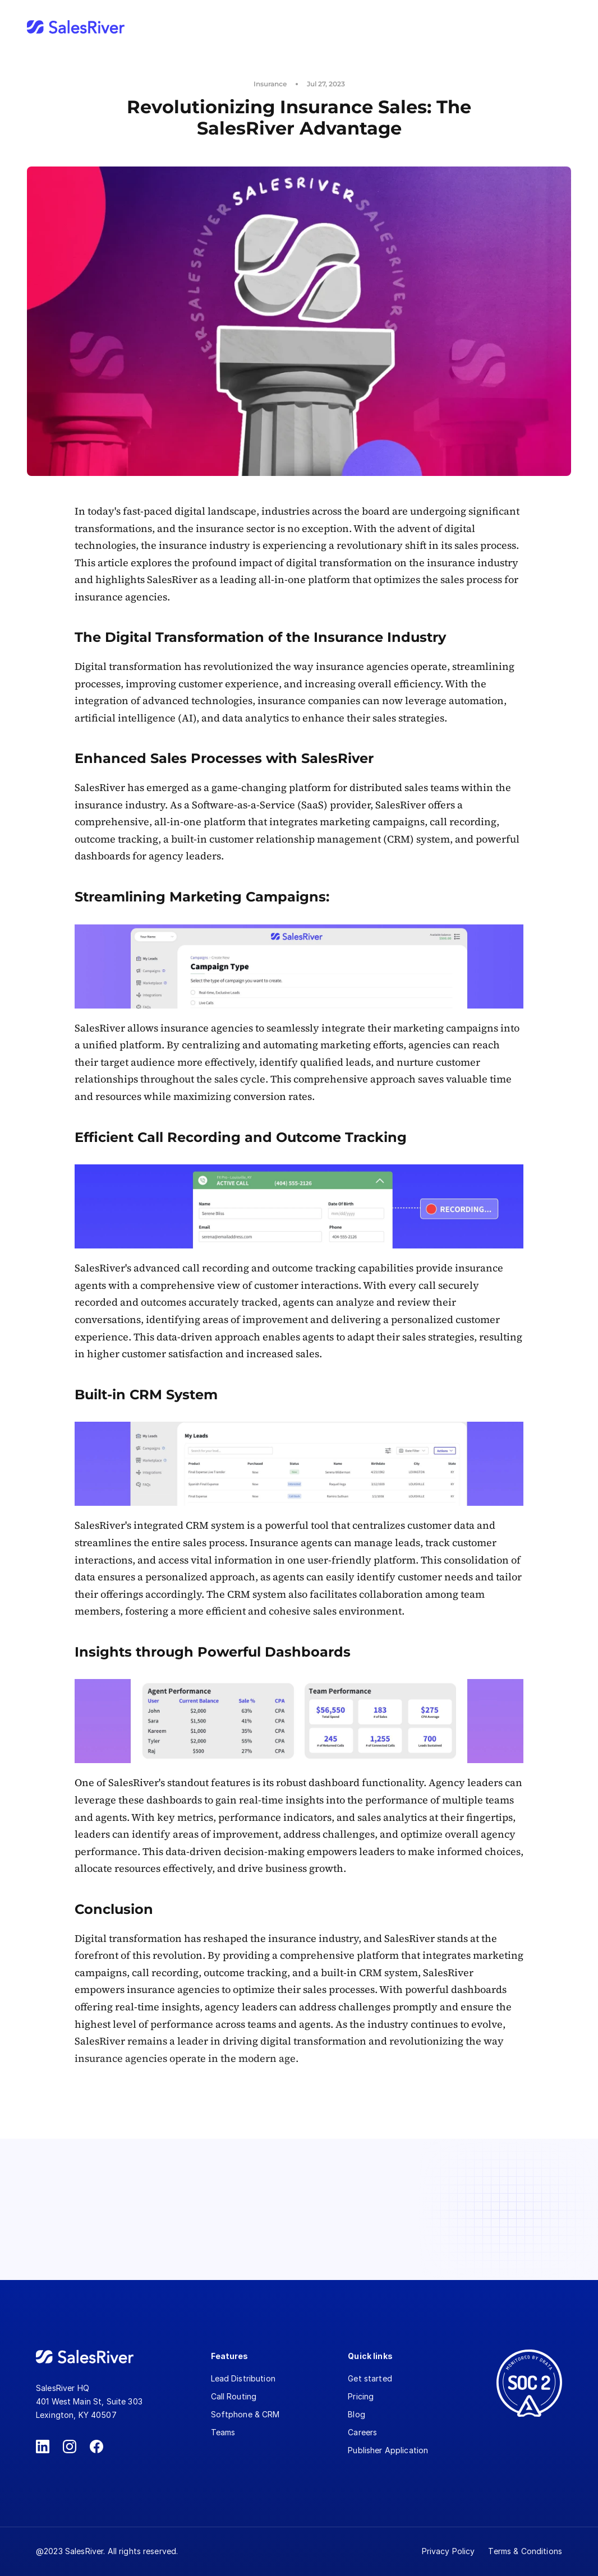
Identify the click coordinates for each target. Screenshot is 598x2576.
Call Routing (234, 2396)
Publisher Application (388, 2450)
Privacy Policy (448, 2551)
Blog (356, 2414)
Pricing (361, 2396)
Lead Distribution (243, 2378)
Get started (370, 2378)
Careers (362, 2432)
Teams (223, 2432)
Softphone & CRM (245, 2414)
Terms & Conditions (525, 2551)
